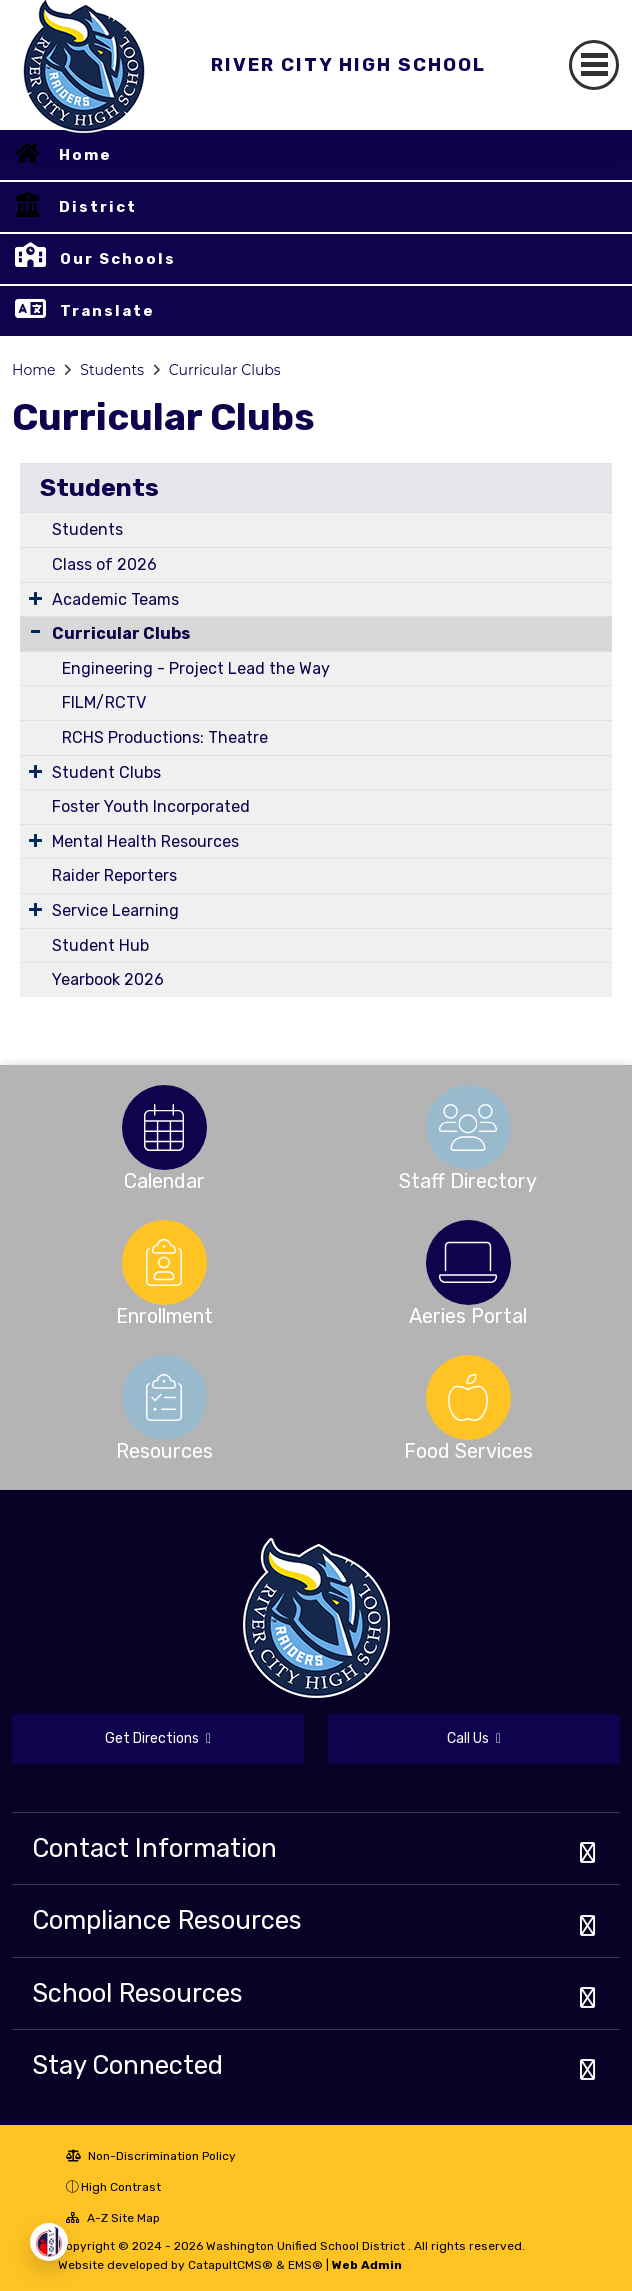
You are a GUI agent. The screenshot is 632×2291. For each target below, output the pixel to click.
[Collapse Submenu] (35, 631)
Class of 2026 (104, 564)
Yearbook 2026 (108, 979)
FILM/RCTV (104, 702)
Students (112, 370)
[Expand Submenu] (35, 598)
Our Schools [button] (118, 259)
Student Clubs (106, 772)
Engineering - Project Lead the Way (196, 668)
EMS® (305, 2265)
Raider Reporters (114, 875)
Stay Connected (127, 2065)
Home (85, 155)
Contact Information (154, 1848)
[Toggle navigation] (594, 65)
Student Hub (100, 945)
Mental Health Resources (145, 841)
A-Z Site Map (113, 2218)
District (98, 207)
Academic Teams (115, 599)
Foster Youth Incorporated (151, 806)
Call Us (474, 1738)
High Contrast (121, 2187)
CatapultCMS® (230, 2265)
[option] (164, 1127)
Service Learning (115, 910)
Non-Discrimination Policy (151, 2156)
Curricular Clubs (225, 370)
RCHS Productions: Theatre (165, 737)
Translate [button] (107, 311)
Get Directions (158, 1738)
